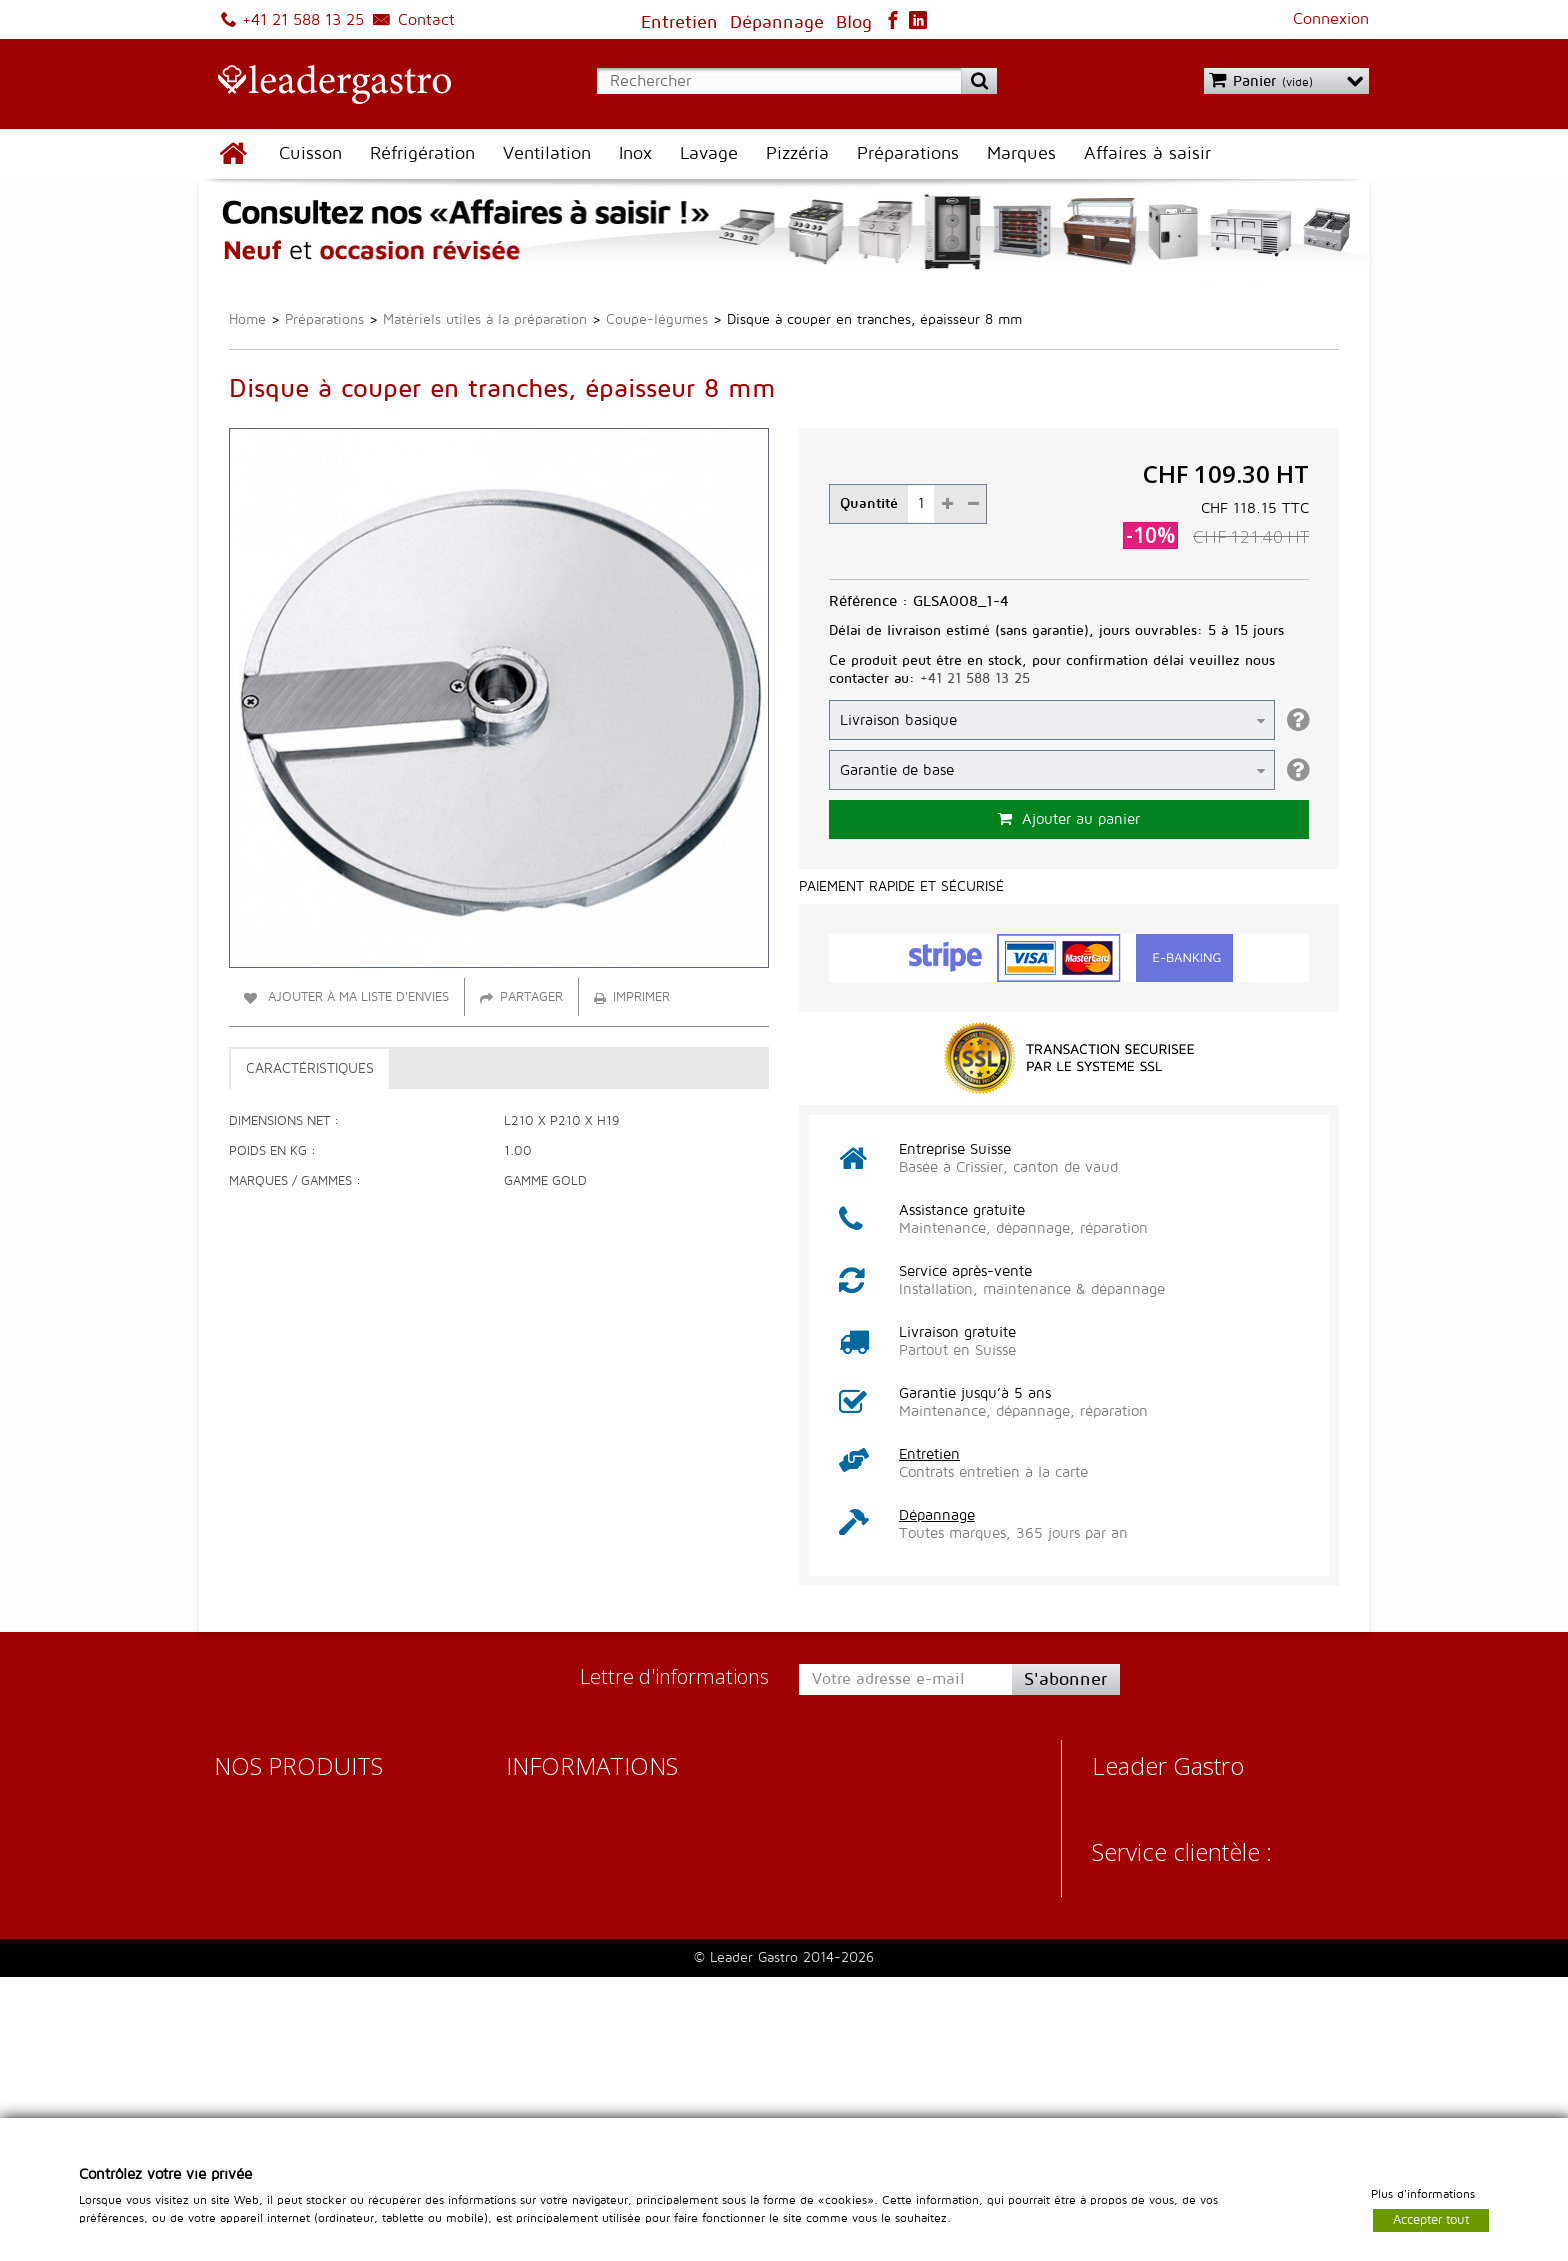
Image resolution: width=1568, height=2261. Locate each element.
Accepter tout (1431, 2219)
